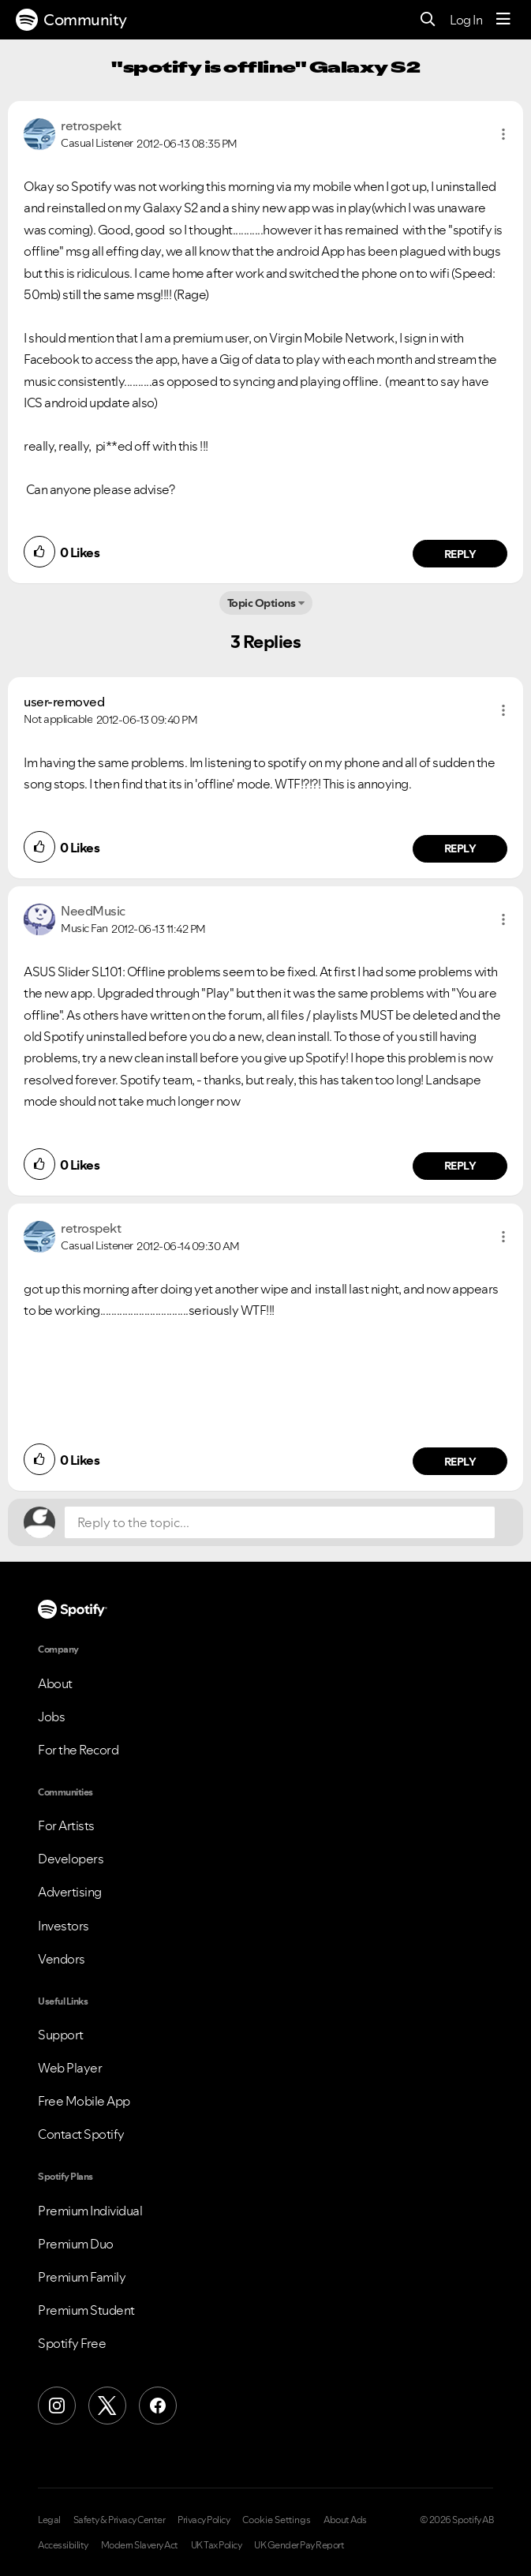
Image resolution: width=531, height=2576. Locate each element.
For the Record (78, 1749)
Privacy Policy (204, 2520)
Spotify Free (72, 2343)
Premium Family (81, 2277)
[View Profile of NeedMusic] (93, 910)
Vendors (61, 1959)
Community (71, 20)
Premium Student (86, 2310)
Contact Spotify (81, 2134)
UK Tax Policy (216, 2545)
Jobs (51, 1716)
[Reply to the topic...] (280, 1522)
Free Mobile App (84, 2101)
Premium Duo (76, 2243)
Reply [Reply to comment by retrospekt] (460, 554)
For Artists (66, 1825)
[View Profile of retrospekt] (91, 125)
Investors (63, 1925)
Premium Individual (90, 2210)
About (55, 1683)
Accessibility (63, 2545)
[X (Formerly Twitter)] (107, 2405)
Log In (466, 19)
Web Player (70, 2067)
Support (61, 2034)
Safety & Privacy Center (119, 2520)
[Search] (428, 20)
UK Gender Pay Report (299, 2545)
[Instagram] (57, 2405)
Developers (70, 1858)
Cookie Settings (276, 2520)
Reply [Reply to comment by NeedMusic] (460, 1166)
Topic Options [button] (261, 603)
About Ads (345, 2520)
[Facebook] (158, 2405)
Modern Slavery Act (139, 2545)
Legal (49, 2520)
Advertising (70, 1891)
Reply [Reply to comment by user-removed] (460, 848)
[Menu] (503, 19)
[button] (503, 134)
